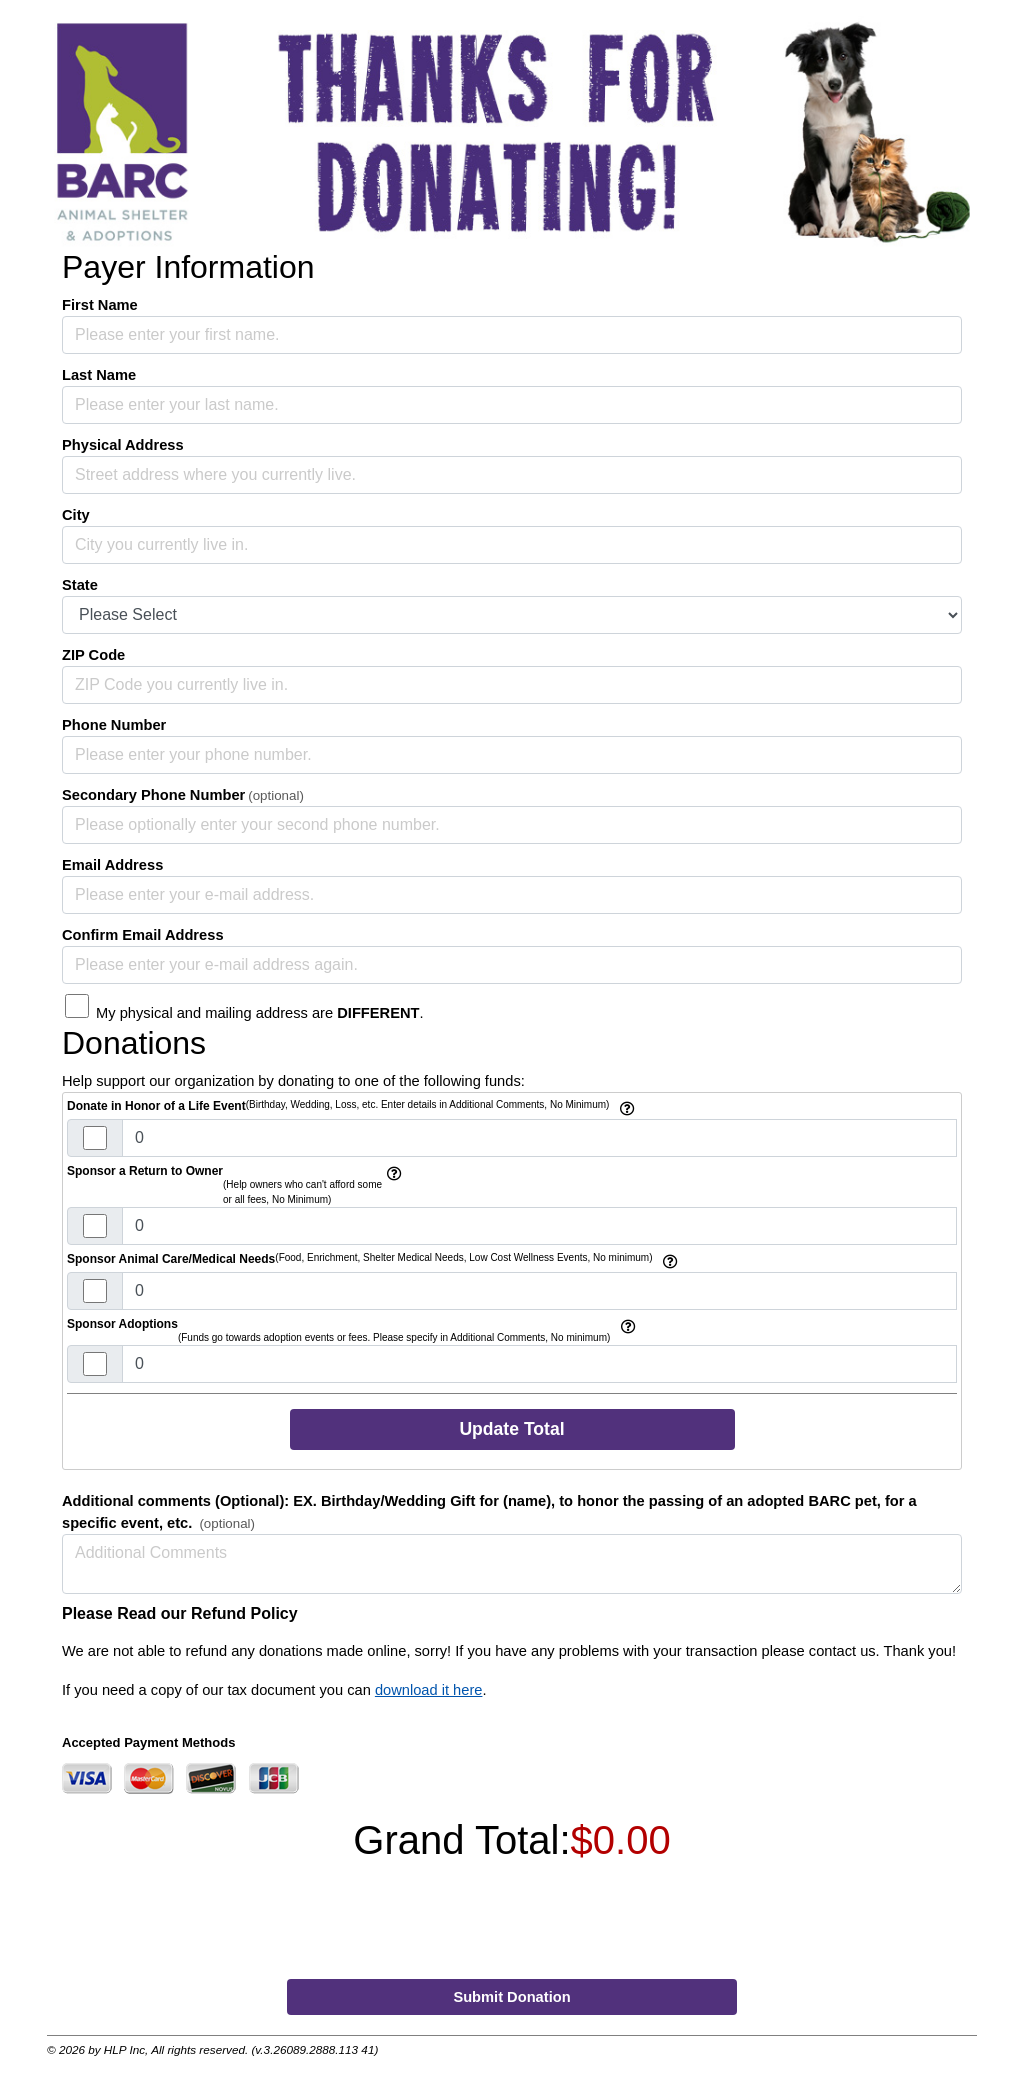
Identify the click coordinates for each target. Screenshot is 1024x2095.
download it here (429, 1690)
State (80, 585)
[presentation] (514, 1925)
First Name (100, 305)
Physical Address (123, 445)
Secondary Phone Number (153, 795)
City (76, 515)
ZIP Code (93, 655)
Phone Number (114, 725)
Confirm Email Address (143, 935)
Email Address (112, 865)
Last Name (99, 375)
